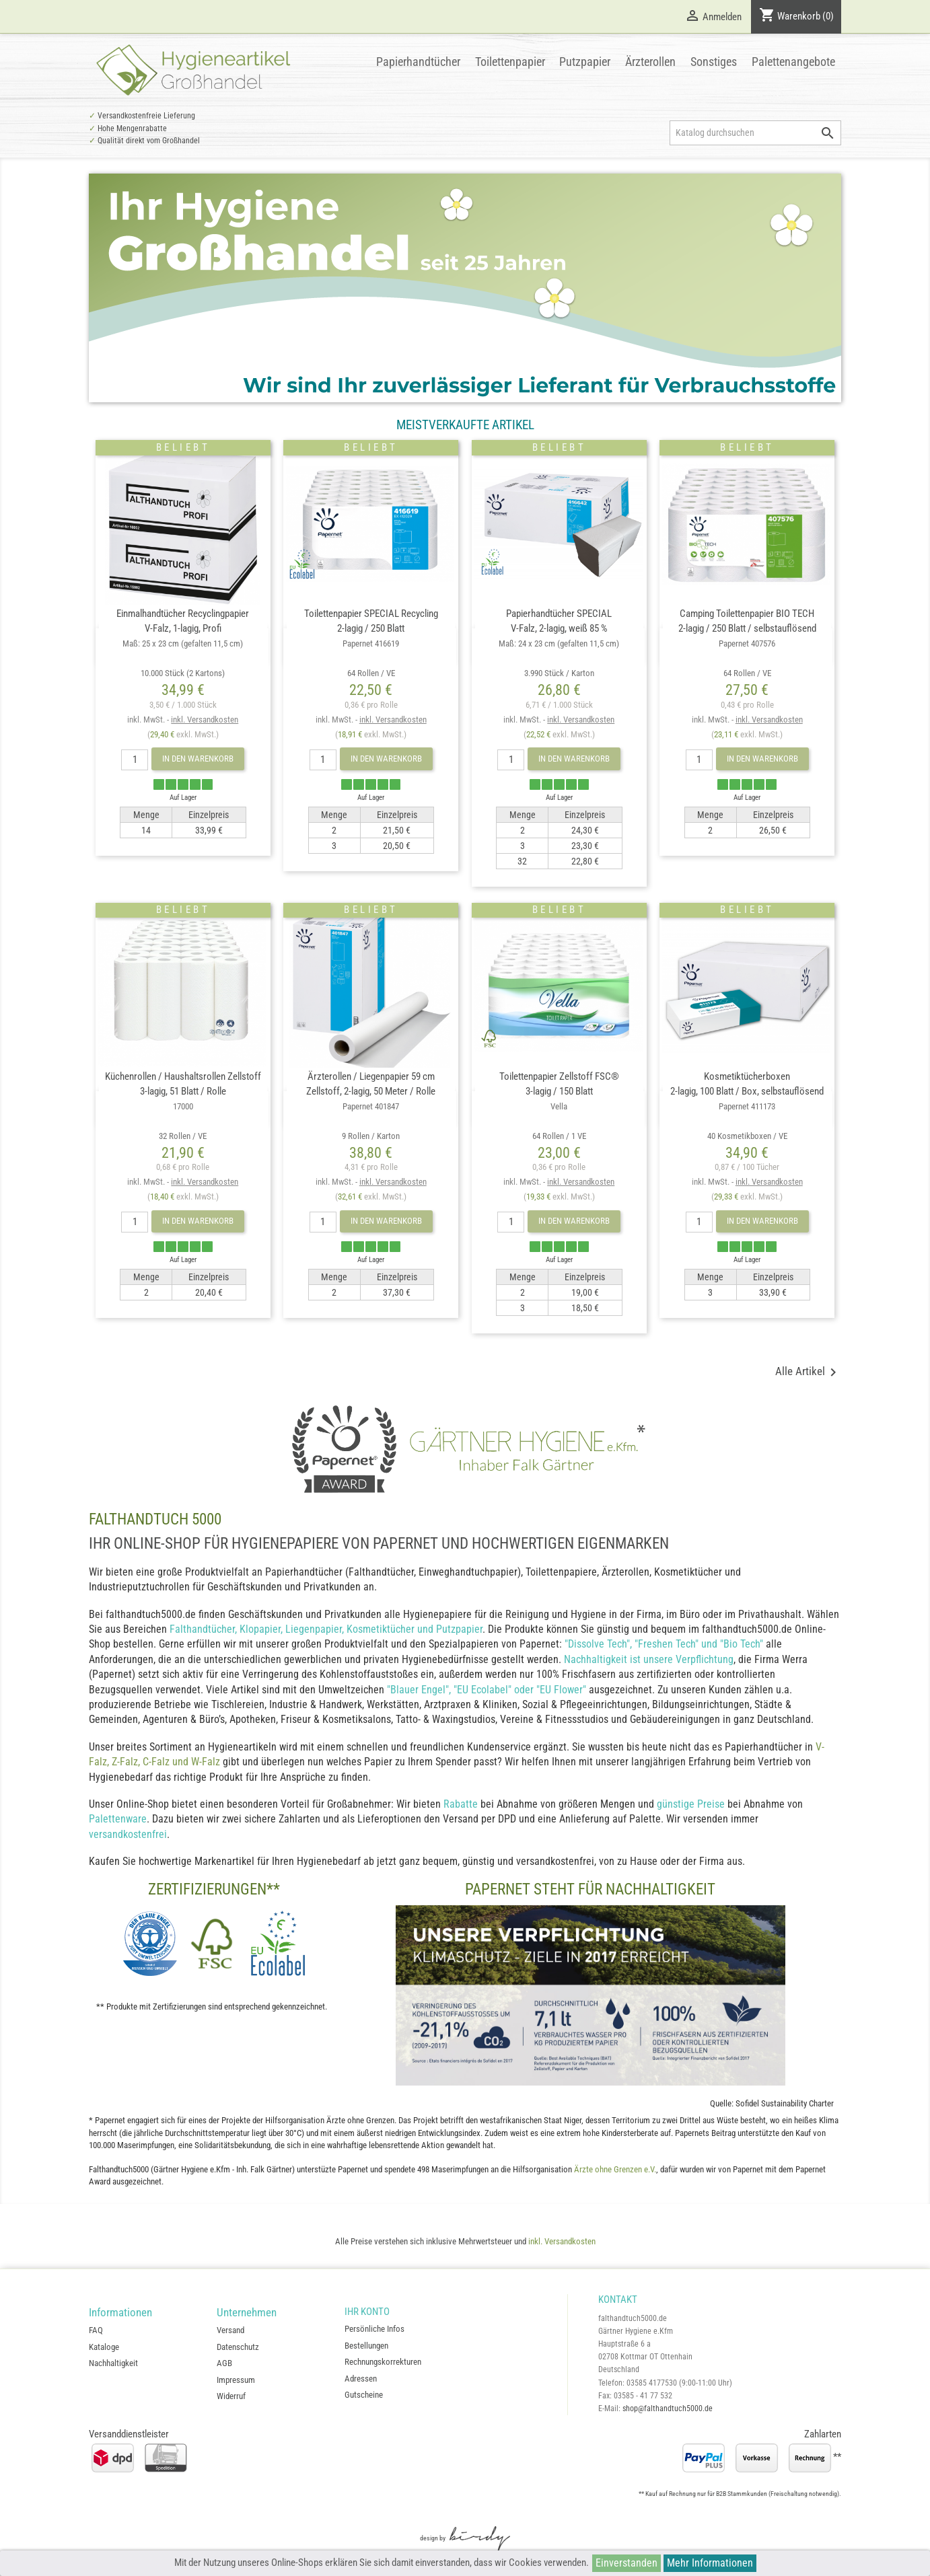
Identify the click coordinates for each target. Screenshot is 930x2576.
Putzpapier (584, 61)
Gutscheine (364, 2395)
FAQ (96, 2330)
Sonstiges (713, 61)
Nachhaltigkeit (113, 2363)
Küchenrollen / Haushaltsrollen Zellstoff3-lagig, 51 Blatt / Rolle (183, 1105)
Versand (230, 2330)
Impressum (236, 2380)
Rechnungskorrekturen (383, 2362)
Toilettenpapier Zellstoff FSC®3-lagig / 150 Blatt (559, 1105)
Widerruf (231, 2396)
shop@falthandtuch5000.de (667, 2408)
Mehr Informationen (710, 2562)
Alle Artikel (808, 1372)
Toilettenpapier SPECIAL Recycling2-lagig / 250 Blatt (371, 643)
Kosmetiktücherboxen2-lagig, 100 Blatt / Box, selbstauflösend (747, 1105)
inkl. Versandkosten (204, 719)
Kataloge (104, 2347)
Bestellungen (366, 2346)
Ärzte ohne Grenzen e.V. (615, 2169)
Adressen (361, 2378)
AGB (224, 2363)
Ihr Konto (367, 2312)
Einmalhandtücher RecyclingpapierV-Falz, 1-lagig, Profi (182, 643)
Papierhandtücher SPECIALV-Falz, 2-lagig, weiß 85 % (559, 643)
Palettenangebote (793, 61)
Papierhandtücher (418, 61)
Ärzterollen (650, 61)
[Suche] (755, 132)
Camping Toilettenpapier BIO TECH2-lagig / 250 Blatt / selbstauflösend (747, 643)
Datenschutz (238, 2347)
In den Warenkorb (198, 758)
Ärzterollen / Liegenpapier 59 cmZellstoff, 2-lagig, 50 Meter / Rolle (370, 1105)
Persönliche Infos (374, 2329)
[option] (465, 288)
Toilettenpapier (510, 61)
